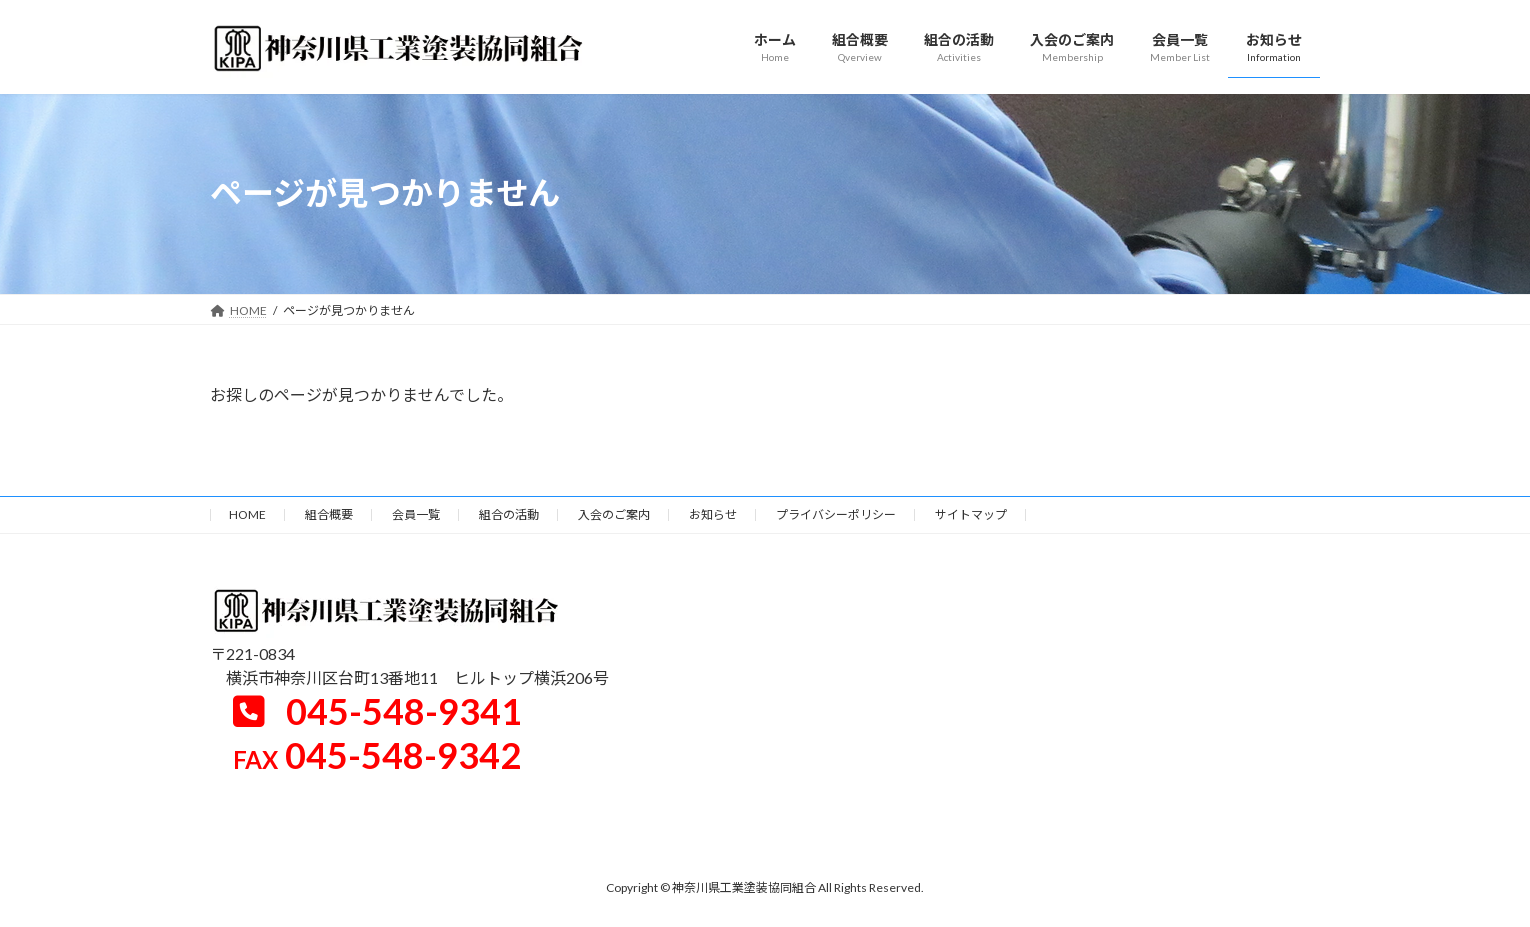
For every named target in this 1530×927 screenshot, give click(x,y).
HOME (247, 514)
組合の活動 (509, 514)
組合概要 (329, 514)
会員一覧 (416, 514)
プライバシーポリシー (836, 514)
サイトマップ (971, 514)
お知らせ (713, 514)
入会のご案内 (614, 514)
